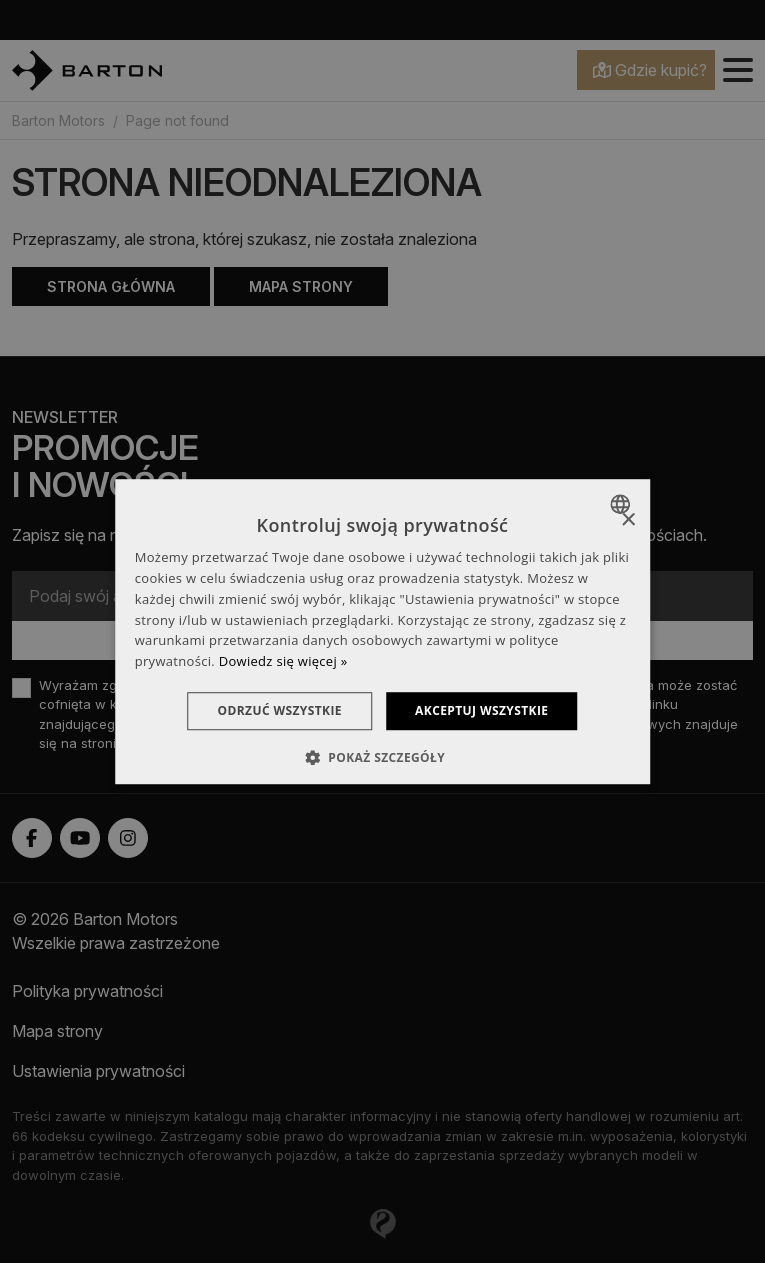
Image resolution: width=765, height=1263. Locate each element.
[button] (382, 758)
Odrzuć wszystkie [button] (279, 710)
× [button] (627, 520)
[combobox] (622, 504)
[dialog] (383, 632)
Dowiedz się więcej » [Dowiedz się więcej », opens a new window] (283, 661)
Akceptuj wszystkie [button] (482, 710)
